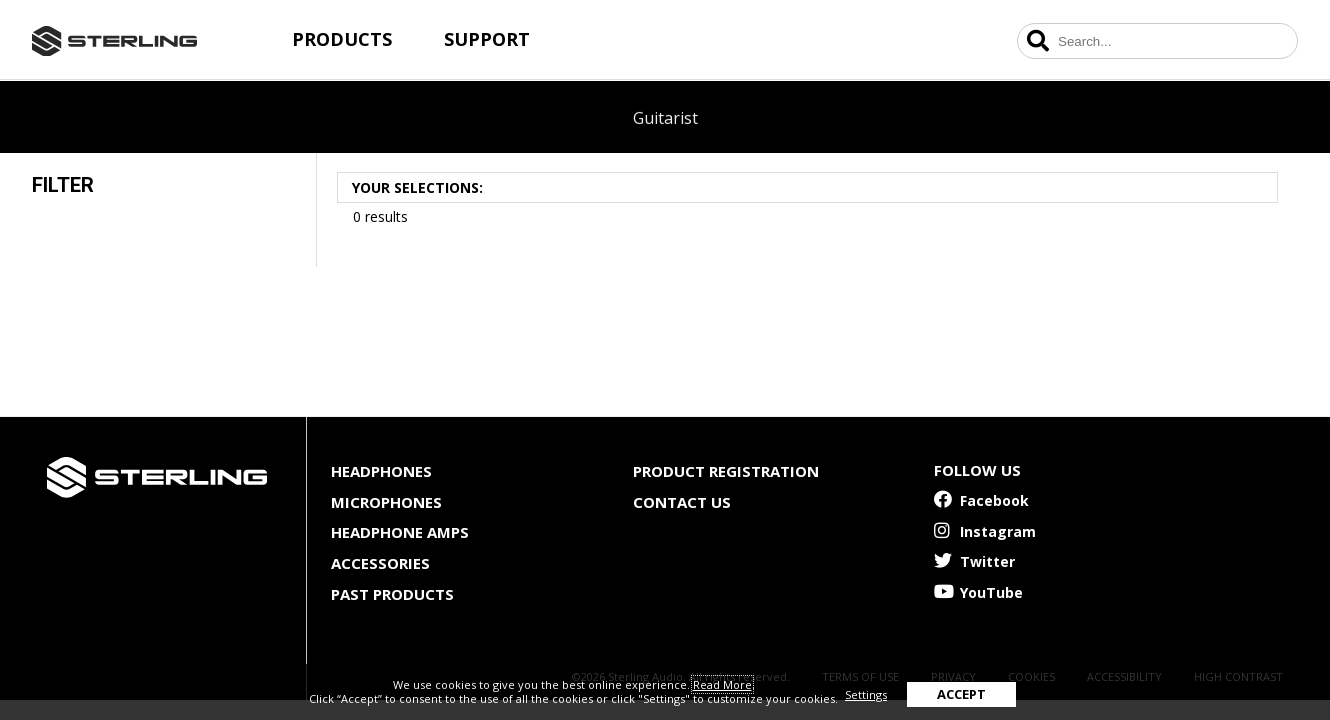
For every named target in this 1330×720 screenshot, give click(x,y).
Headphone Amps (400, 532)
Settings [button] (866, 694)
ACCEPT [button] (961, 694)
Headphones (381, 471)
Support (487, 39)
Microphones (386, 502)
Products (342, 39)
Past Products (392, 594)
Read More (722, 684)
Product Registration (726, 471)
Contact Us (682, 502)
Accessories (380, 563)
